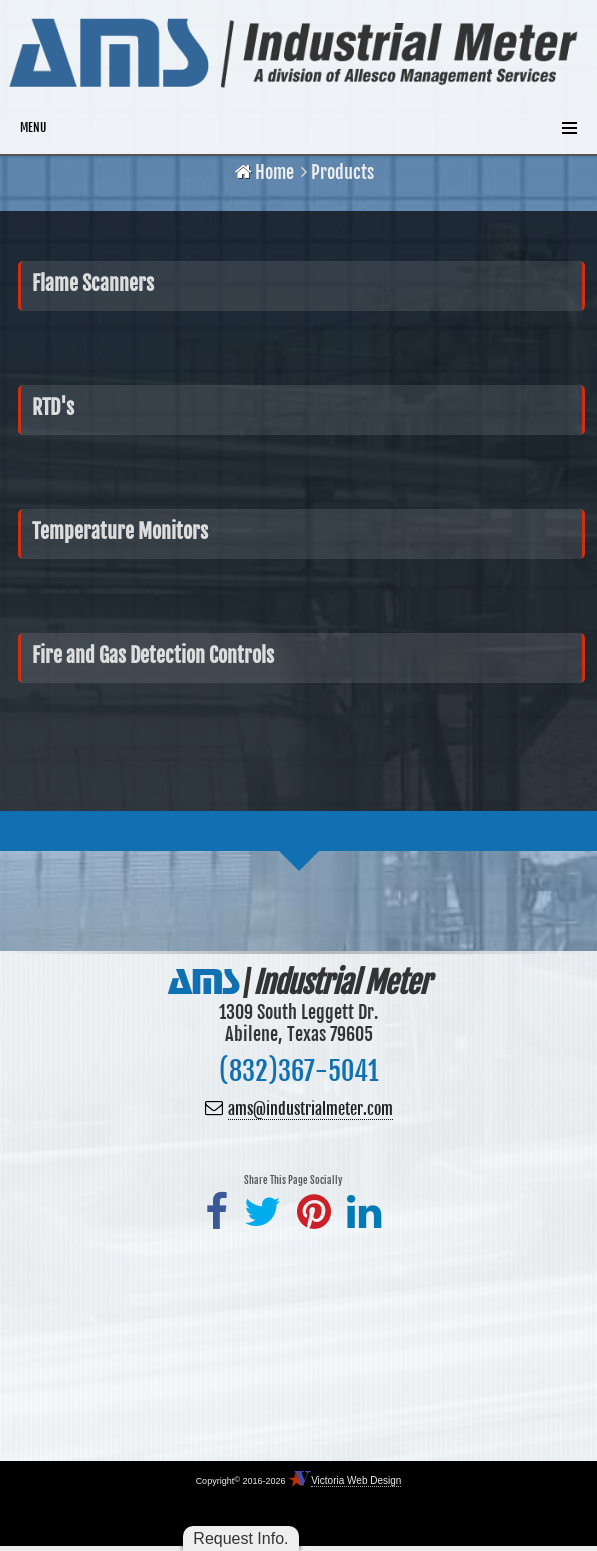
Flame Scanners (93, 283)
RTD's (53, 407)
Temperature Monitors (120, 531)
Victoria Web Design (356, 1480)
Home (264, 172)
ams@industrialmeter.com (310, 1109)
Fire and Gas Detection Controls (153, 655)
